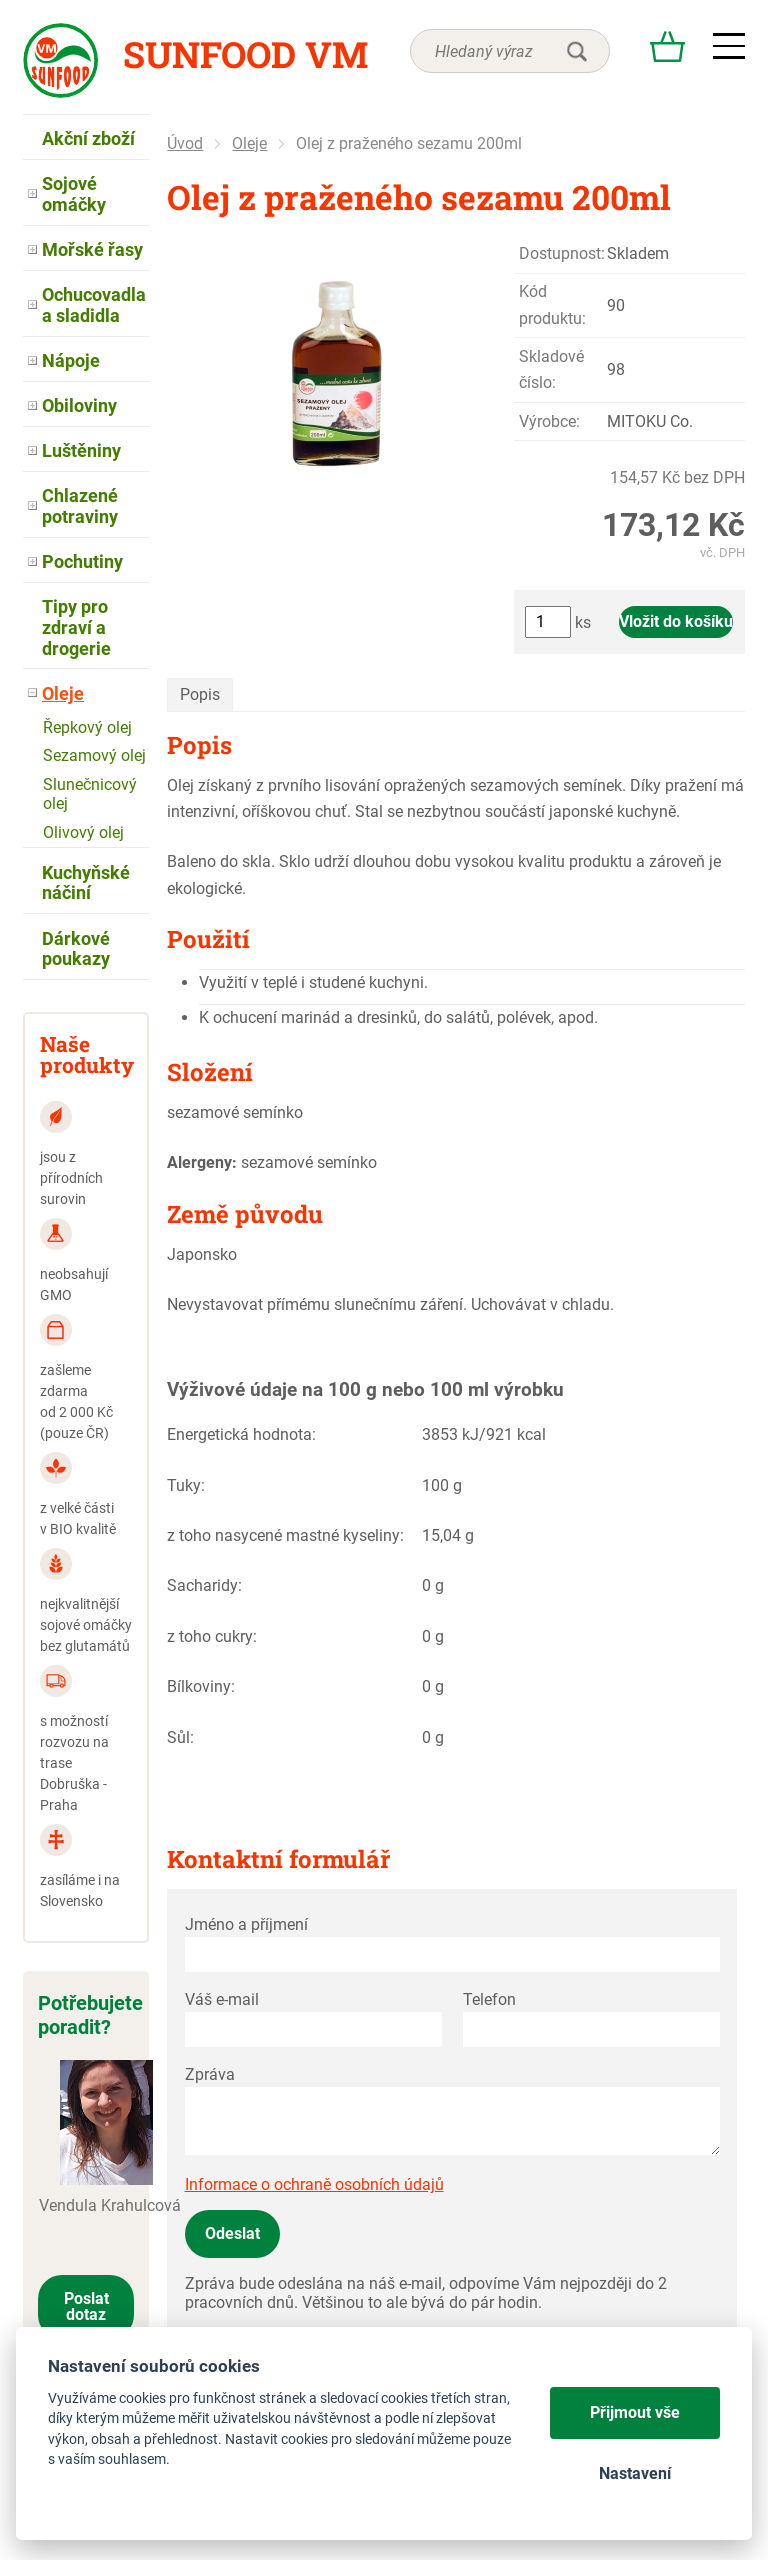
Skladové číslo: (551, 369)
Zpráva (210, 2074)
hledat (577, 51)
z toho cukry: (212, 1636)
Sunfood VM (245, 54)
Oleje (249, 143)
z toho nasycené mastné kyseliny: (285, 1535)
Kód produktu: (552, 304)
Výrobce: (549, 421)
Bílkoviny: (201, 1686)
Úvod (185, 143)
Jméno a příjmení (246, 1924)
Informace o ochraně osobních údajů (314, 2184)
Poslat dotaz (86, 2306)
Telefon (489, 1999)
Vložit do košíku (676, 621)
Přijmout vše (635, 2412)
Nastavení (635, 2473)
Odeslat (232, 2233)
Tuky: (186, 1485)
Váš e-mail (222, 1999)
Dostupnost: (562, 253)
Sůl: (180, 1737)
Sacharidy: (204, 1585)
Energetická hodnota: (241, 1434)
